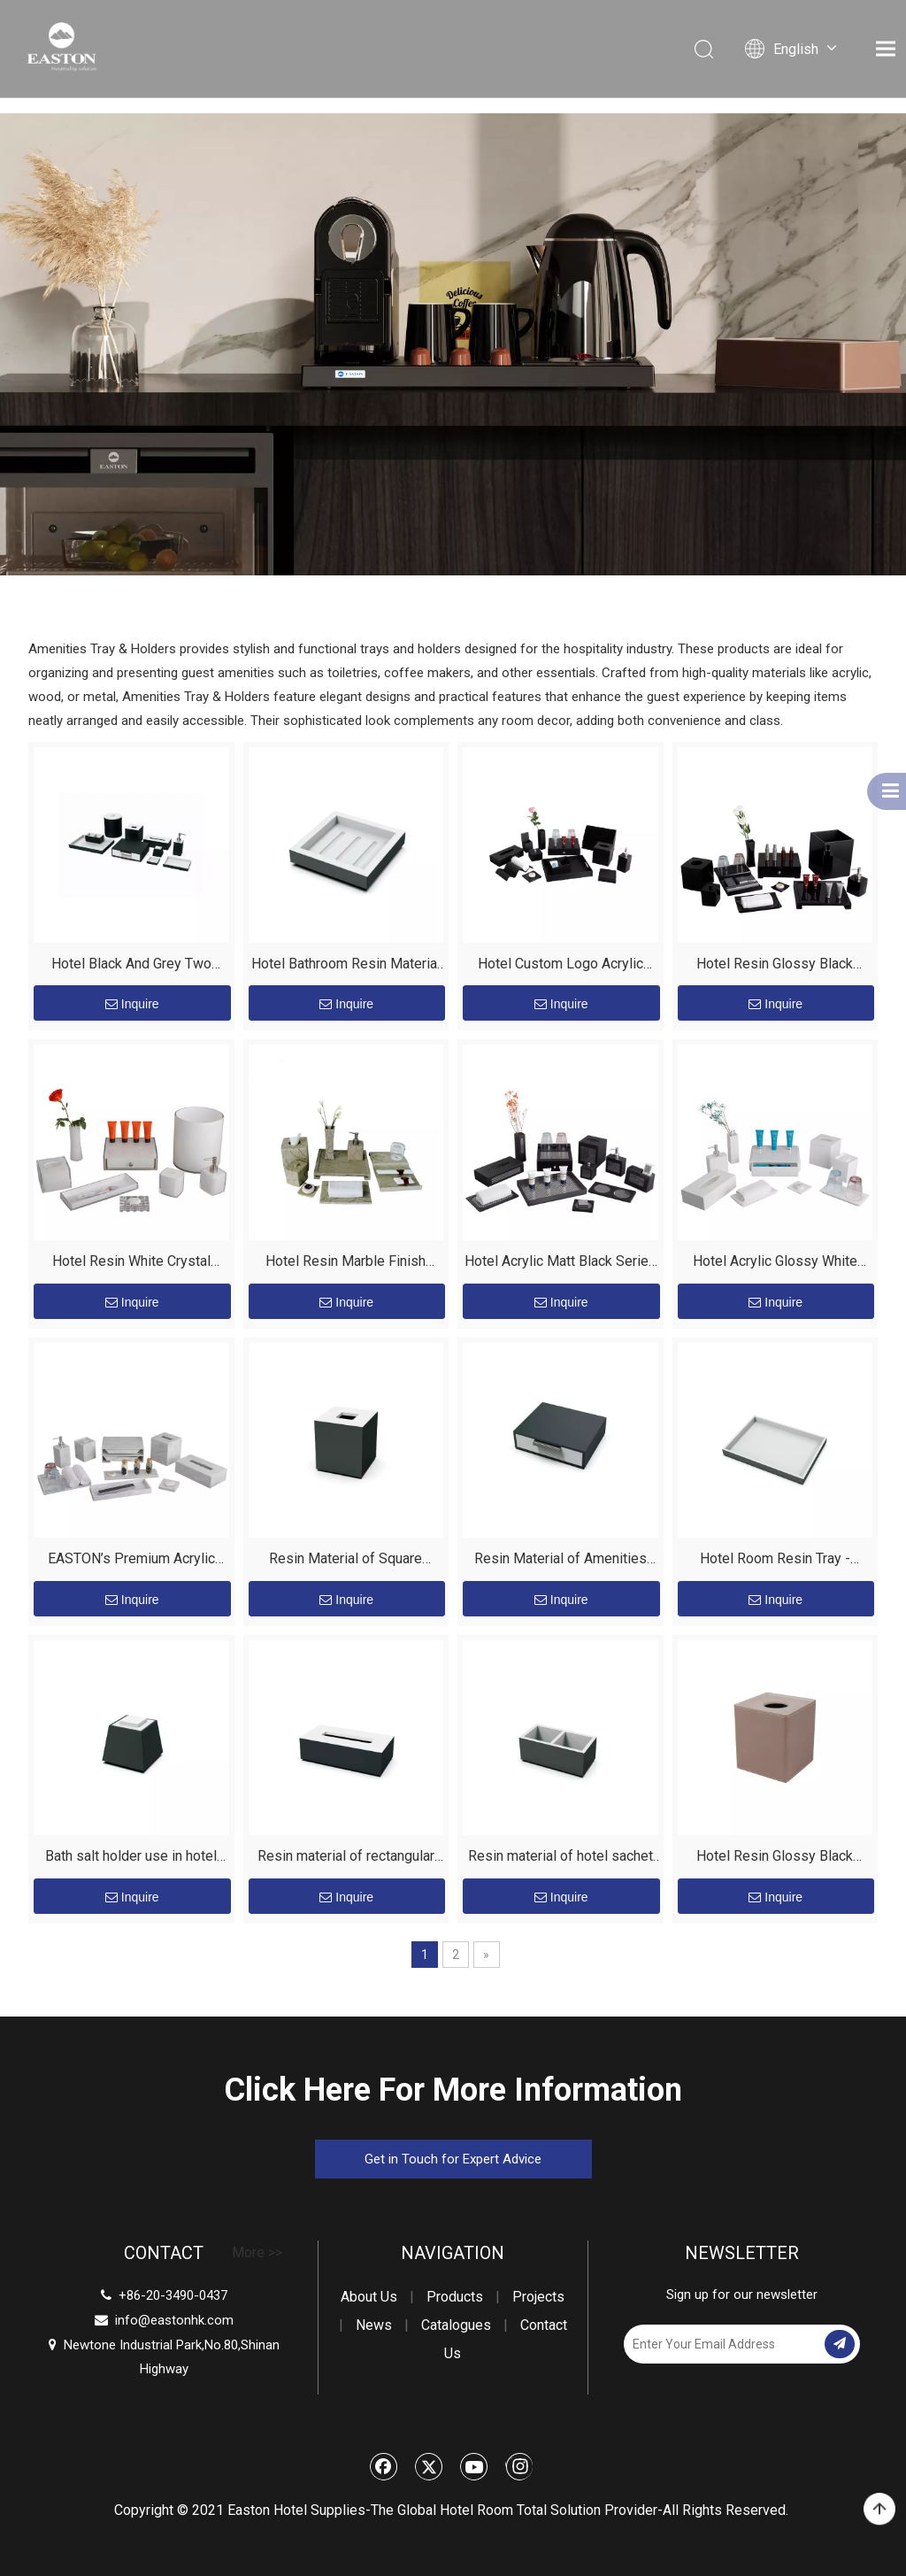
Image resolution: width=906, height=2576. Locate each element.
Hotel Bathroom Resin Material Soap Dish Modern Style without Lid (346, 966)
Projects (538, 2296)
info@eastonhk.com (174, 2320)
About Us (369, 2296)
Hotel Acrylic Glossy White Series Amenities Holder (775, 1264)
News (374, 2325)
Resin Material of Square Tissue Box (345, 1561)
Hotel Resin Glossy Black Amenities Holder (774, 966)
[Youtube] (474, 2466)
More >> (257, 2253)
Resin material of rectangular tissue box (345, 1858)
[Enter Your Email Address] (722, 2344)
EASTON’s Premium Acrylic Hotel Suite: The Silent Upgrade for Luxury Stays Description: (131, 1561)
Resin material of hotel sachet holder (560, 1858)
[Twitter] (429, 2466)
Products (454, 2296)
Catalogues (456, 2325)
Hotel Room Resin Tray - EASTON (775, 1561)
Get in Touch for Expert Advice (453, 2159)
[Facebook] (384, 2466)
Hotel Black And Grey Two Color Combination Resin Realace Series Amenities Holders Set (131, 966)
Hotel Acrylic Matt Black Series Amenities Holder (560, 1264)
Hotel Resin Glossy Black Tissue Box (774, 1858)
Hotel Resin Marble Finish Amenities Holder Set (345, 1264)
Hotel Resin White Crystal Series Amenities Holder (131, 1264)
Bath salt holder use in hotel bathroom (131, 1858)
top (879, 2509)
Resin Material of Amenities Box (560, 1561)
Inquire (132, 1004)
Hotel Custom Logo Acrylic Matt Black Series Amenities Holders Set (560, 966)
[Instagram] (519, 2466)
